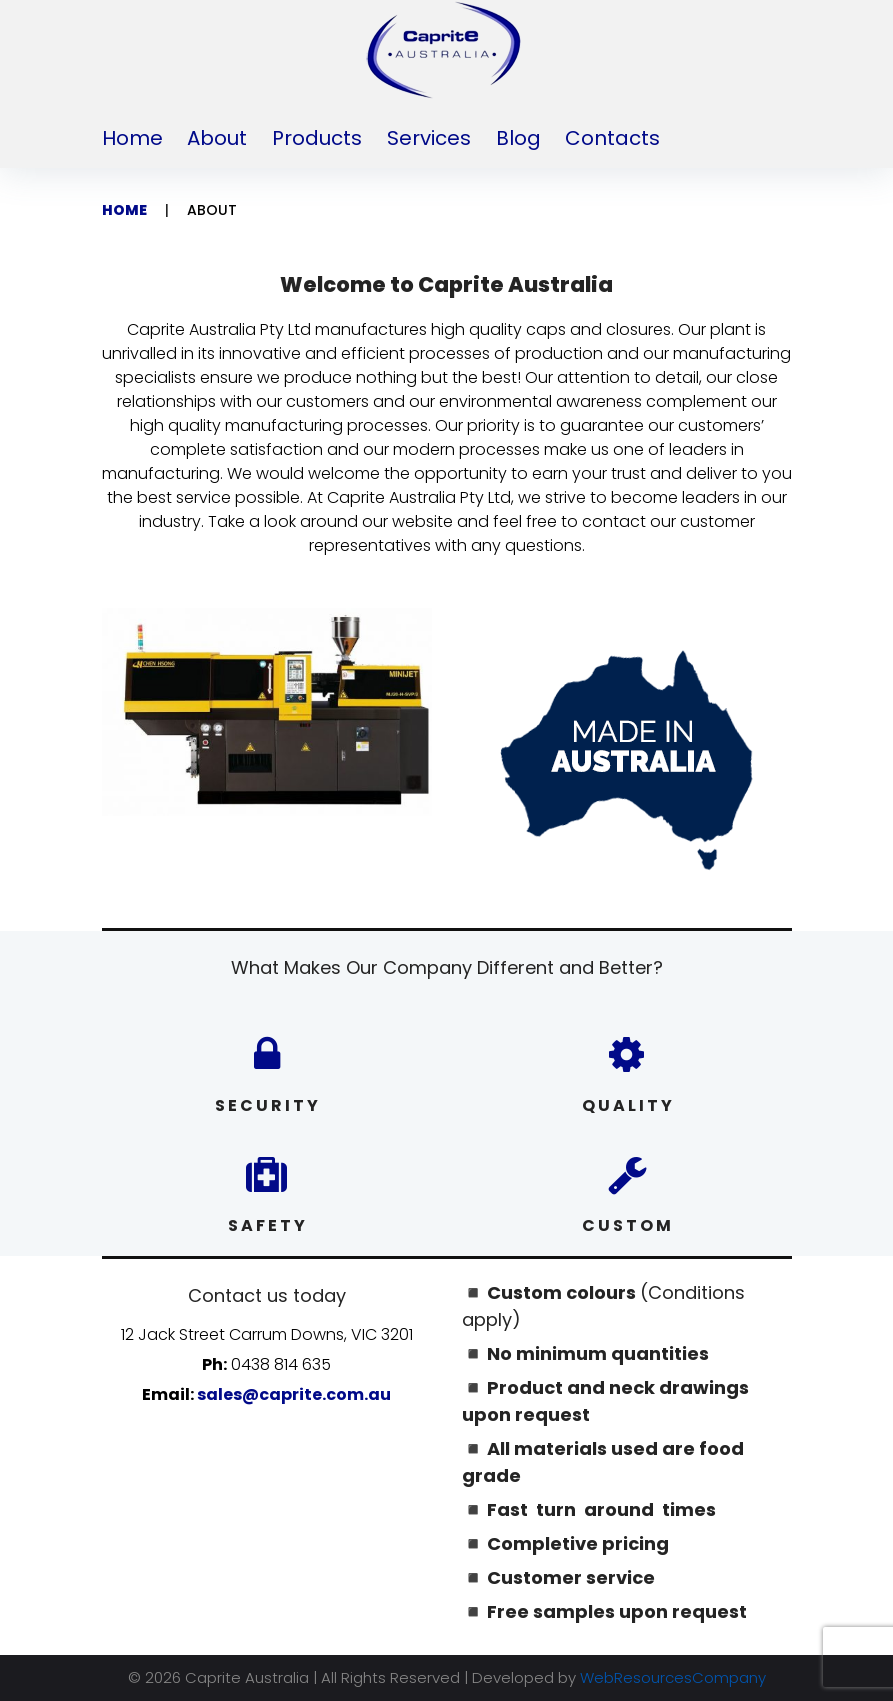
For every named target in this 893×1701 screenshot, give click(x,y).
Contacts (612, 138)
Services (429, 138)
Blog (518, 138)
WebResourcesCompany (673, 1677)
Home (132, 138)
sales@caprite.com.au (294, 1394)
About (217, 138)
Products (317, 138)
